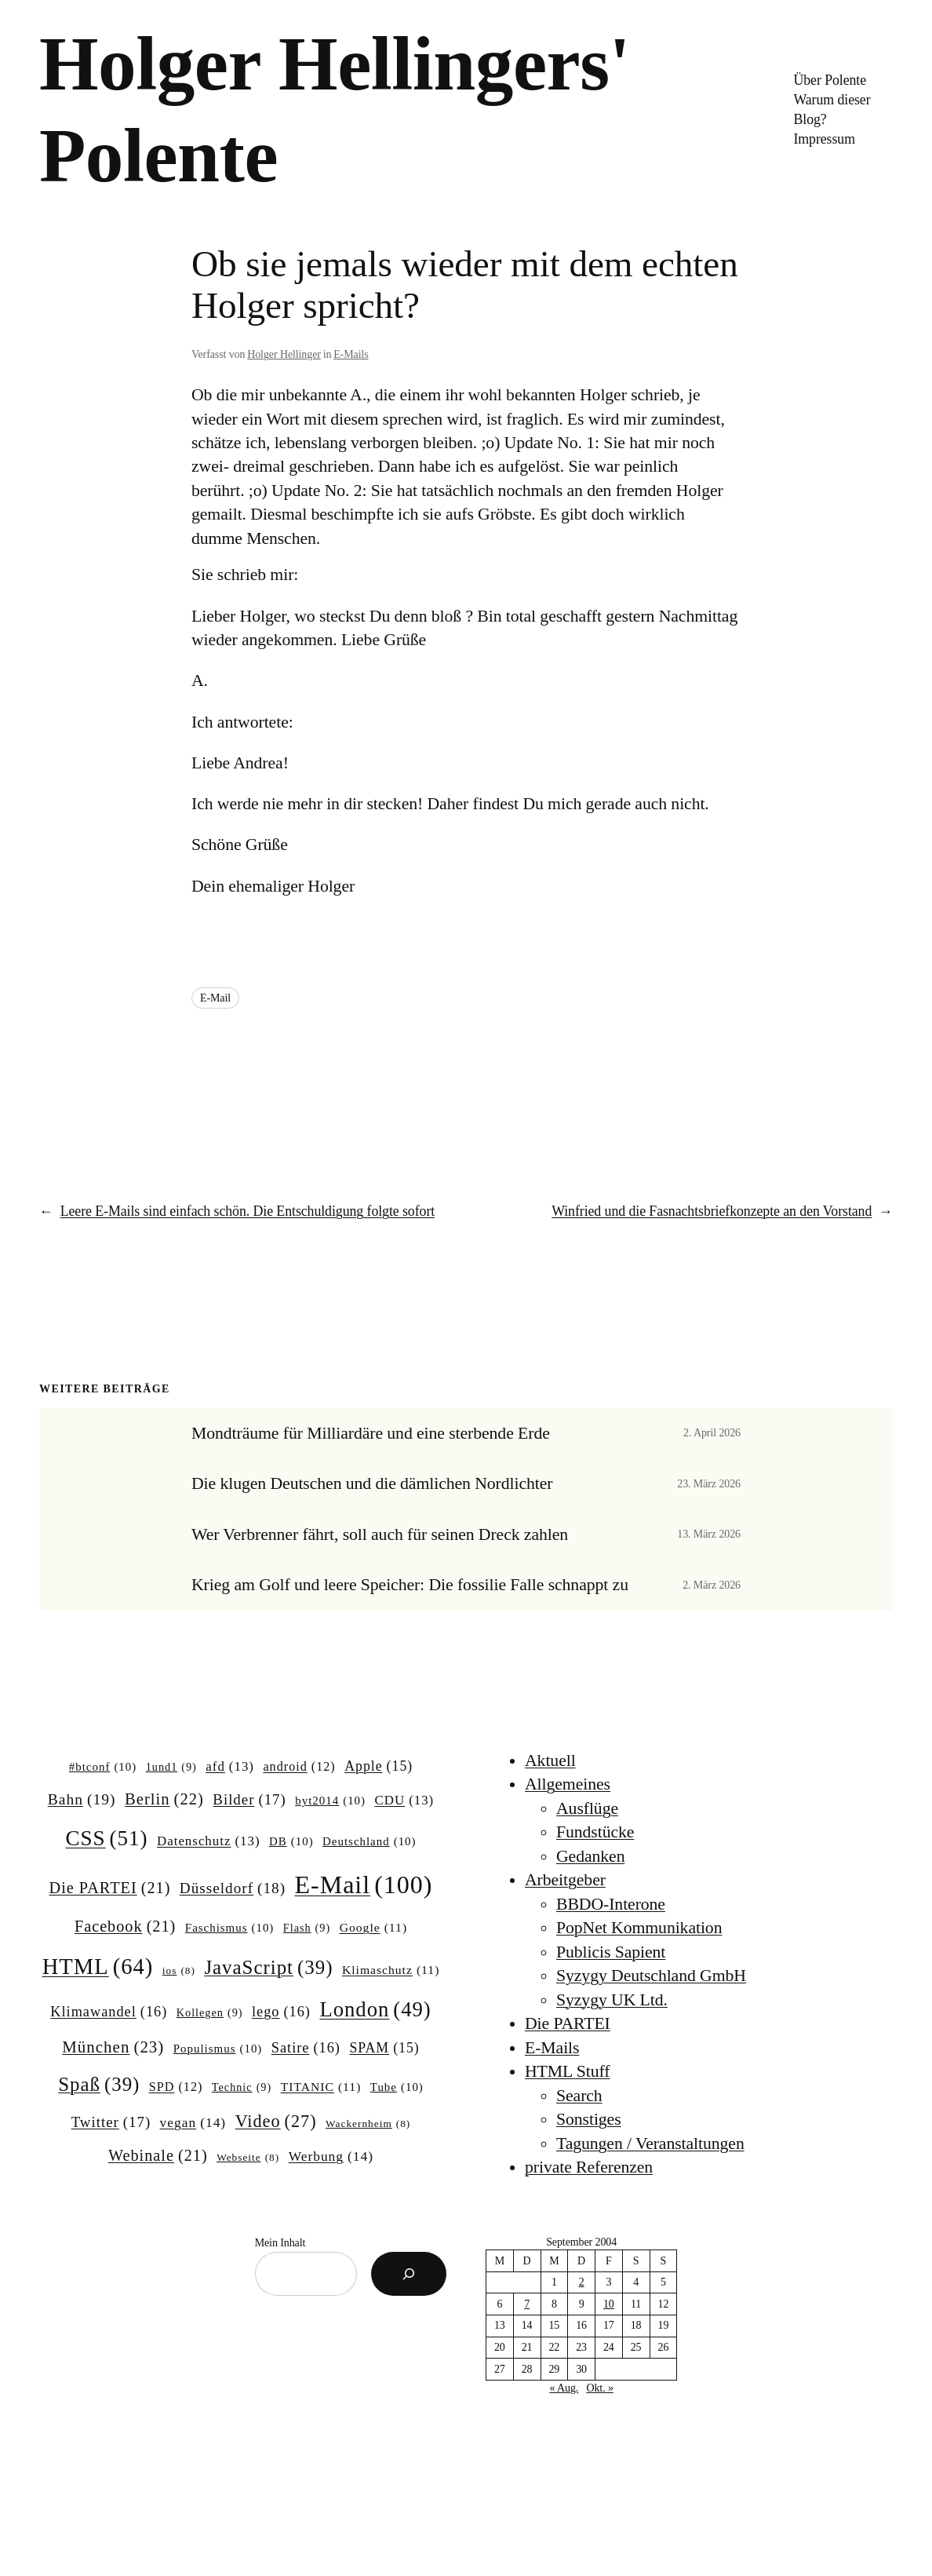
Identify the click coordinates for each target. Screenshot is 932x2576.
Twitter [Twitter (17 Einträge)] (111, 2122)
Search (579, 2095)
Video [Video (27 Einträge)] (276, 2121)
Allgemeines (567, 1784)
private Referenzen (589, 2167)
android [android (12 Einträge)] (299, 1766)
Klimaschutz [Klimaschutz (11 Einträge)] (390, 1970)
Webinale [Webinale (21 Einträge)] (158, 2156)
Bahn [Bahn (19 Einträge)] (82, 1799)
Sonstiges (588, 2119)
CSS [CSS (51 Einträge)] (106, 1838)
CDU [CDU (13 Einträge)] (404, 1800)
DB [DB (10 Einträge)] (291, 1842)
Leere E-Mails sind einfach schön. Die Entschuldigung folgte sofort (247, 1211)
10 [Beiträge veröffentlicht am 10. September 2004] (608, 2304)
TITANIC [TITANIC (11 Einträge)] (321, 2086)
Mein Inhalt (280, 2243)
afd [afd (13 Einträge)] (230, 1766)
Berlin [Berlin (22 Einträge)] (164, 1799)
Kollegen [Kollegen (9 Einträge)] (210, 2012)
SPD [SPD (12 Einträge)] (176, 2087)
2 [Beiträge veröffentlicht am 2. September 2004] (581, 2282)
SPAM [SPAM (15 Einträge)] (384, 2048)
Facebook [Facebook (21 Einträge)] (125, 1926)
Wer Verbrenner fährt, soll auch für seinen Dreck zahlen (379, 1534)
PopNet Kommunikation (639, 1927)
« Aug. (563, 2388)
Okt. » (599, 2388)
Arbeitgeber (565, 1879)
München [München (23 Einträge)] (113, 2047)
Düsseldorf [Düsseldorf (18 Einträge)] (233, 1888)
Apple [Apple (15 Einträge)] (378, 1767)
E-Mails (350, 354)
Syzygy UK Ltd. (612, 1999)
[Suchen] (408, 2274)
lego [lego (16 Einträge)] (281, 2012)
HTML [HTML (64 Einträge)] (98, 1966)
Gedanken (590, 1856)
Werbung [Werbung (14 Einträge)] (331, 2156)
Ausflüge (587, 1808)
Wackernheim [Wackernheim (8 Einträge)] (368, 2124)
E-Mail (215, 998)
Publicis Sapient (610, 1952)
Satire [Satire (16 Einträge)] (305, 2048)
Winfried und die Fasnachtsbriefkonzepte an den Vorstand (712, 1211)
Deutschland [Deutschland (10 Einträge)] (369, 1842)
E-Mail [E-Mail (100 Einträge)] (363, 1884)
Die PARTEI (567, 2023)
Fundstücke (595, 1832)
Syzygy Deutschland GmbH (651, 1975)
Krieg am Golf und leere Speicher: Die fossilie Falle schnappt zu (409, 1584)
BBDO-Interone (610, 1904)
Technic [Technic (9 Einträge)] (241, 2087)
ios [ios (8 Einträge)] (178, 1971)
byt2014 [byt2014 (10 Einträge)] (330, 1801)
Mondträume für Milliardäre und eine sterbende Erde (370, 1433)
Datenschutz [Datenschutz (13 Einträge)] (208, 1841)
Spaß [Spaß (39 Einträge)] (99, 2084)
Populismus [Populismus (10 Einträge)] (218, 2049)
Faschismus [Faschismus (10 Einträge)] (230, 1928)
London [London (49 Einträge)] (375, 2010)
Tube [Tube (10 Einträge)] (397, 2088)
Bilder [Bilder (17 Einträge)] (249, 1800)
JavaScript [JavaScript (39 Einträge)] (268, 1967)
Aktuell (550, 1760)
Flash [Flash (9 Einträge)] (306, 1928)
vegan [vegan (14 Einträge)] (193, 2122)
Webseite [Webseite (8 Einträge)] (248, 2158)
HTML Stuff (567, 2071)
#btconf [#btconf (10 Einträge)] (103, 1767)
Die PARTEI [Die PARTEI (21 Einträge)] (110, 1888)
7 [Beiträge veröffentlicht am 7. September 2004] (527, 2304)
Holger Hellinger (284, 354)
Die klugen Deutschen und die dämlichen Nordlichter (371, 1483)
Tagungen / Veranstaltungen (650, 2143)
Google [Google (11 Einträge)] (373, 1927)
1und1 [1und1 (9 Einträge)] (171, 1767)
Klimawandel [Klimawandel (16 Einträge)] (108, 2012)
